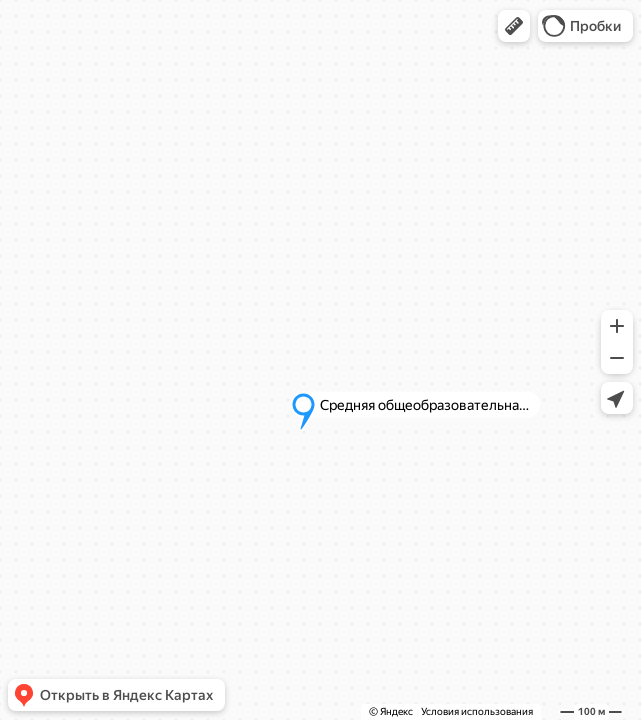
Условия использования (477, 711)
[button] (514, 26)
